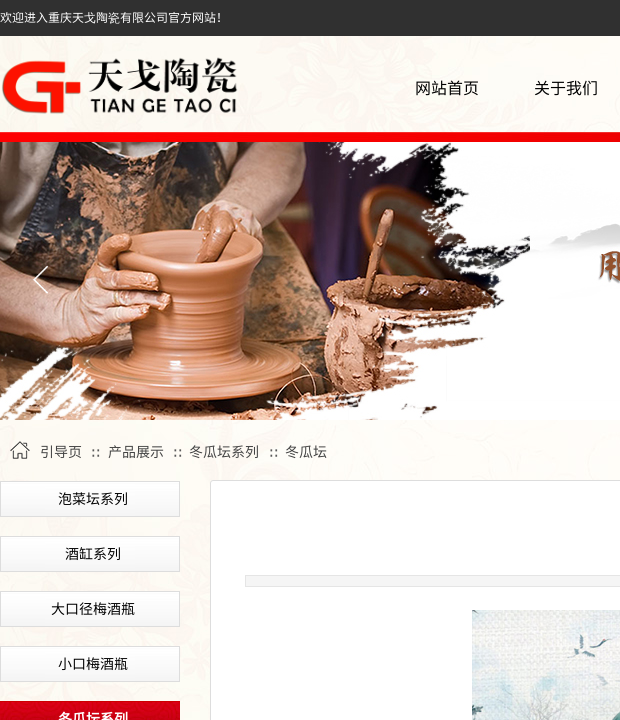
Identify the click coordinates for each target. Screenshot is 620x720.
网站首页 (447, 87)
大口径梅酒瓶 (93, 608)
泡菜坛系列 (93, 498)
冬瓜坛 (306, 451)
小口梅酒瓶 (93, 663)
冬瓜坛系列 (224, 451)
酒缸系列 (93, 553)
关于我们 (566, 87)
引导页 (61, 451)
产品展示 (136, 451)
